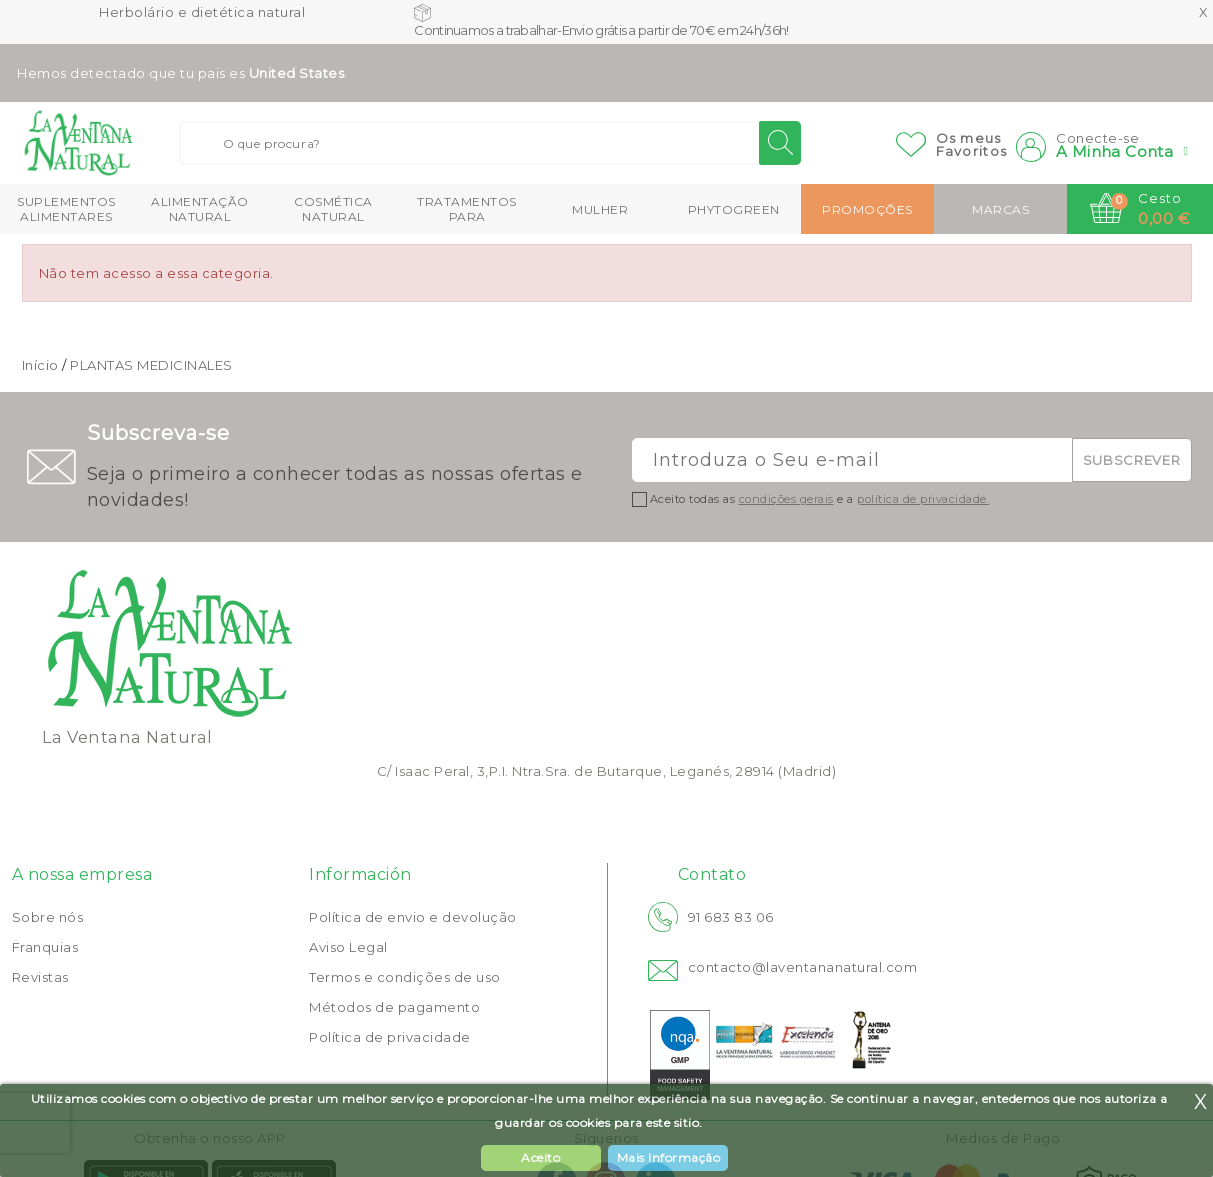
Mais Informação (669, 1157)
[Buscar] (490, 143)
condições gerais (786, 499)
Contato (712, 874)
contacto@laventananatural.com (803, 967)
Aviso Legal (348, 947)
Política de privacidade (390, 1037)
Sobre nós (48, 917)
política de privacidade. (923, 499)
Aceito (540, 1157)
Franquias (45, 947)
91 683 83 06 (731, 917)
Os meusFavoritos (972, 144)
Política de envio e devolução (413, 917)
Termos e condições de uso (405, 977)
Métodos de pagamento (394, 1007)
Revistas (40, 977)
